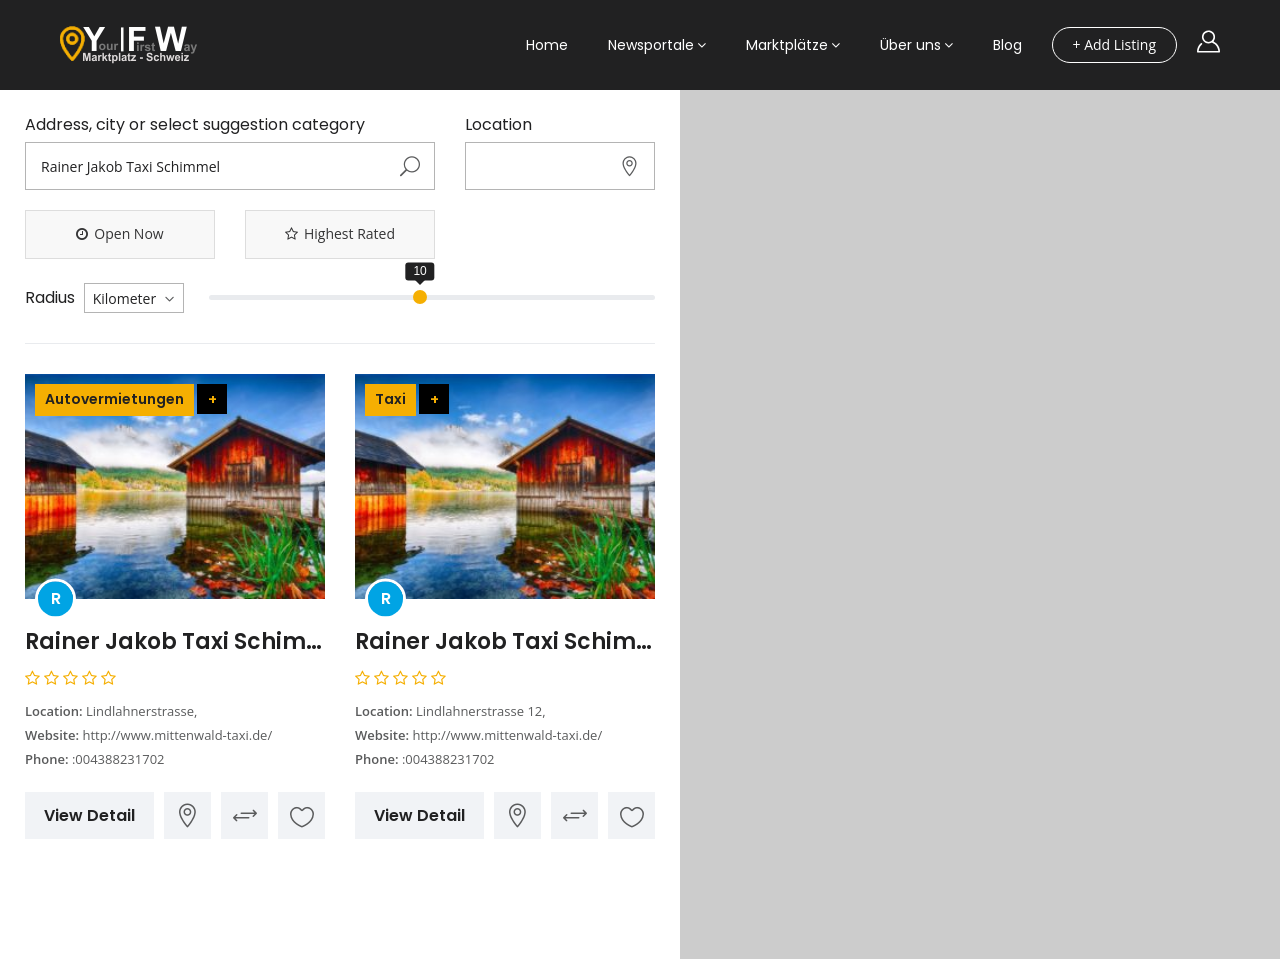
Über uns (910, 45)
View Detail (89, 815)
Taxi (390, 399)
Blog (1007, 45)
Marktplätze (787, 45)
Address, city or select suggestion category (195, 125)
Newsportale (651, 45)
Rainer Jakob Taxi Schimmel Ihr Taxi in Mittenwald (505, 642)
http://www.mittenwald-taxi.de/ (177, 735)
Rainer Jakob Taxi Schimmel (175, 642)
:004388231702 (118, 759)
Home (547, 45)
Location (498, 125)
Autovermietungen (114, 399)
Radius (50, 298)
